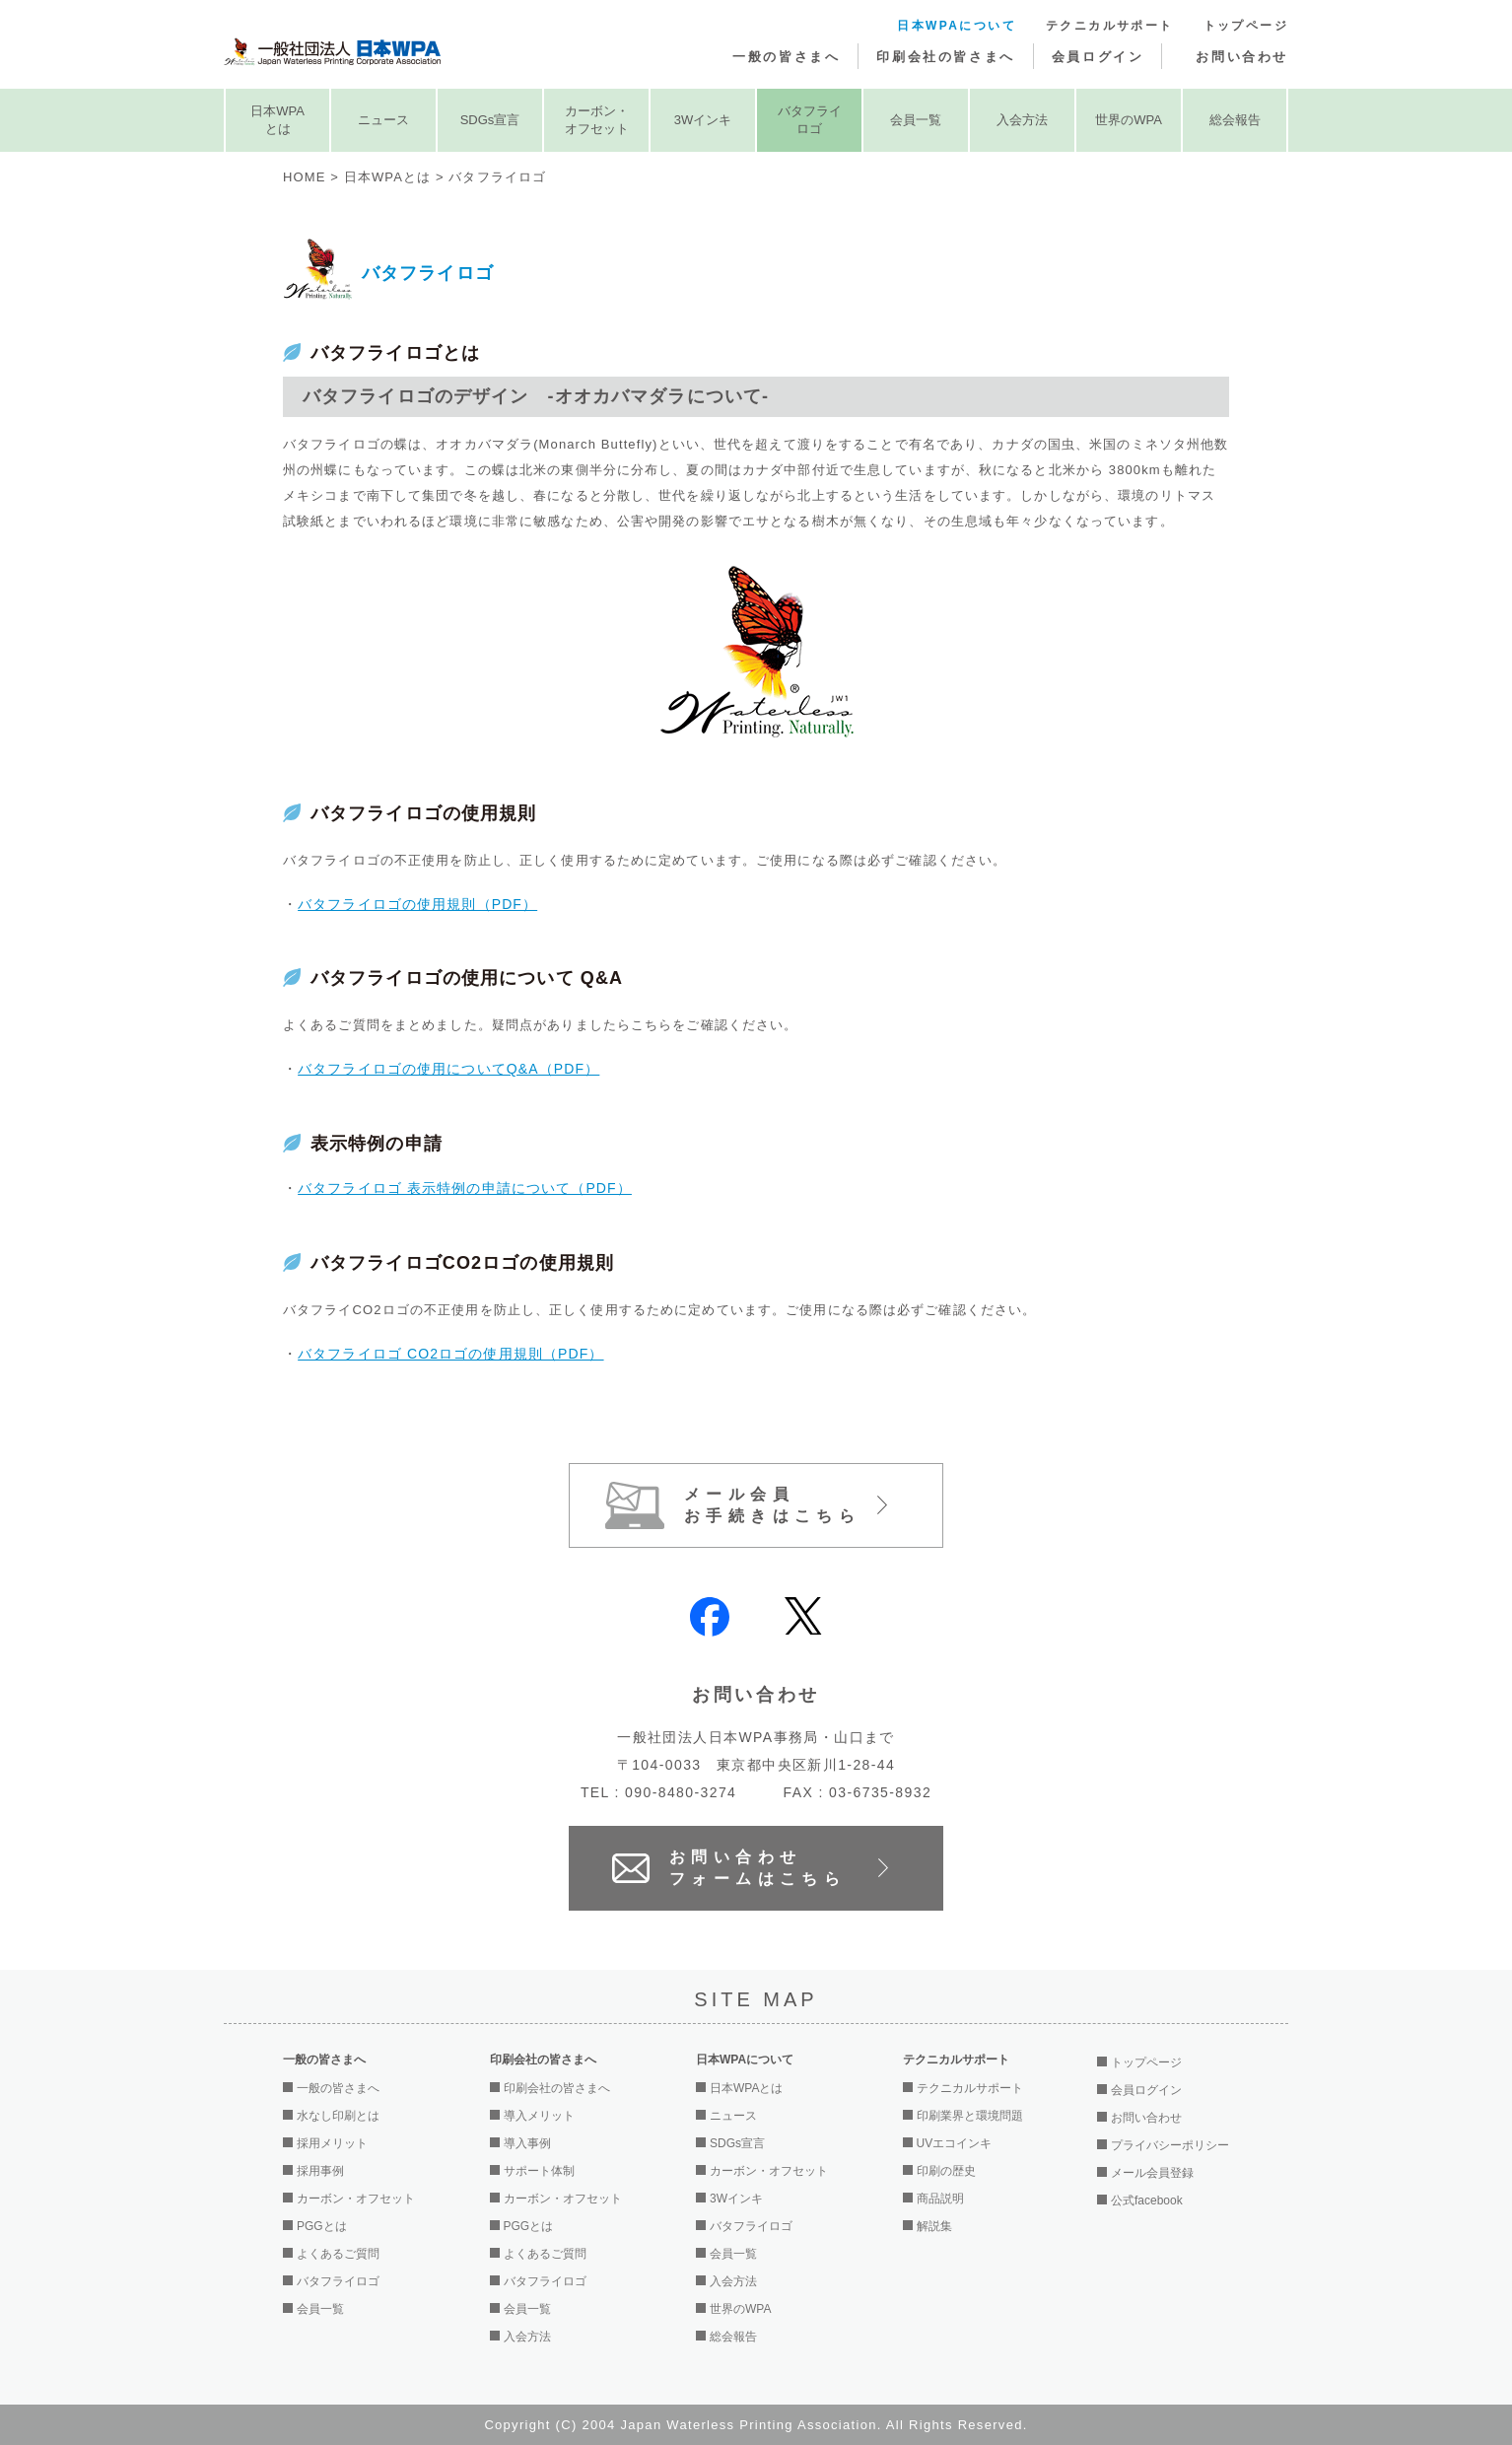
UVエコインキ (955, 2143)
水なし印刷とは (338, 2116)
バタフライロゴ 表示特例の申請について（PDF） (465, 1188)
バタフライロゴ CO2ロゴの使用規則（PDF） (450, 1354)
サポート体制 (539, 2171)
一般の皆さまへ (786, 56)
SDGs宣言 (490, 119)
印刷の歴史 (946, 2171)
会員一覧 (915, 119)
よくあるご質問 (338, 2254)
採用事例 (320, 2171)
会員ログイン (1098, 56)
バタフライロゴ (810, 120)
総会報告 (1235, 119)
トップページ (1245, 26)
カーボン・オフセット (597, 120)
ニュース (383, 119)
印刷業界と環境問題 (970, 2116)
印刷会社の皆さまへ (945, 56)
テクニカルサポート (1110, 26)
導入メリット (539, 2116)
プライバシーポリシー (1170, 2145)
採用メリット (332, 2143)
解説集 (934, 2226)
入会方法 (1022, 119)
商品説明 (940, 2198)
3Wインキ (703, 119)
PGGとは (322, 2226)
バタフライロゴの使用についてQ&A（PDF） (448, 1069)
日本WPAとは (277, 120)
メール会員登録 (1152, 2173)
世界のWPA (1128, 119)
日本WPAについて (956, 26)
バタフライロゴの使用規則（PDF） (417, 904)
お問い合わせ (1242, 56)
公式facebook (1147, 2200)
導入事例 (527, 2143)
